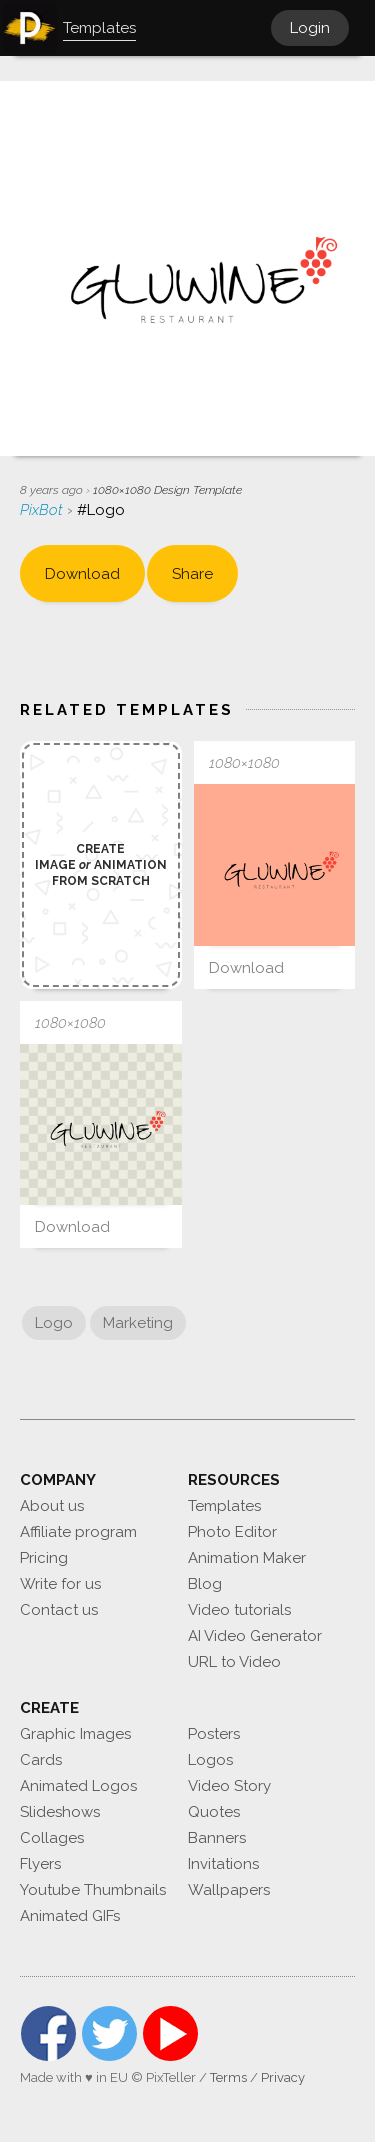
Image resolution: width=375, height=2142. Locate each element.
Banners (217, 1838)
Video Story (229, 1786)
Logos (210, 1760)
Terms (228, 2077)
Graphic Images (75, 1734)
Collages (52, 1838)
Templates (224, 1506)
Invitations (223, 1864)
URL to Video (234, 1662)
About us (52, 1506)
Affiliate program (78, 1532)
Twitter (109, 2033)
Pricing (44, 1558)
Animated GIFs (70, 1916)
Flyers (40, 1864)
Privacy (283, 2077)
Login (310, 28)
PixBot (43, 510)
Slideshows (60, 1812)
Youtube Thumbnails (93, 1890)
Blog (205, 1584)
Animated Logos (78, 1786)
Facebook (48, 2033)
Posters (214, 1734)
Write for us (60, 1584)
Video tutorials (239, 1610)
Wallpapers (229, 1890)
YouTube (170, 2033)
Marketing (138, 1323)
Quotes (214, 1812)
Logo (54, 1323)
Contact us (59, 1610)
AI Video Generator (255, 1636)
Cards (41, 1760)
